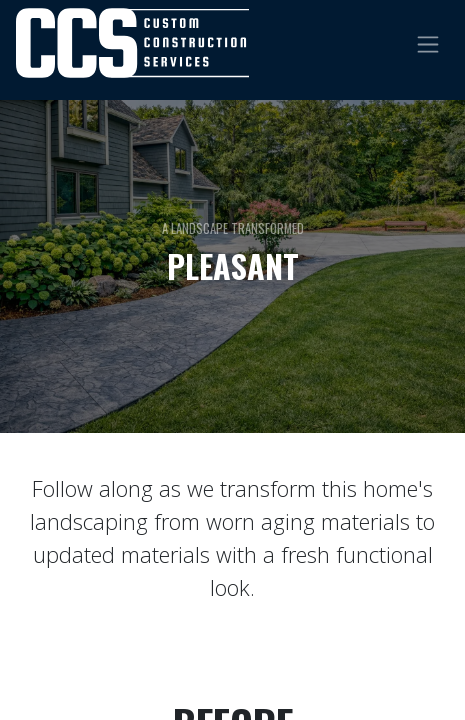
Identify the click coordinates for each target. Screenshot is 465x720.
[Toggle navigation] (428, 42)
